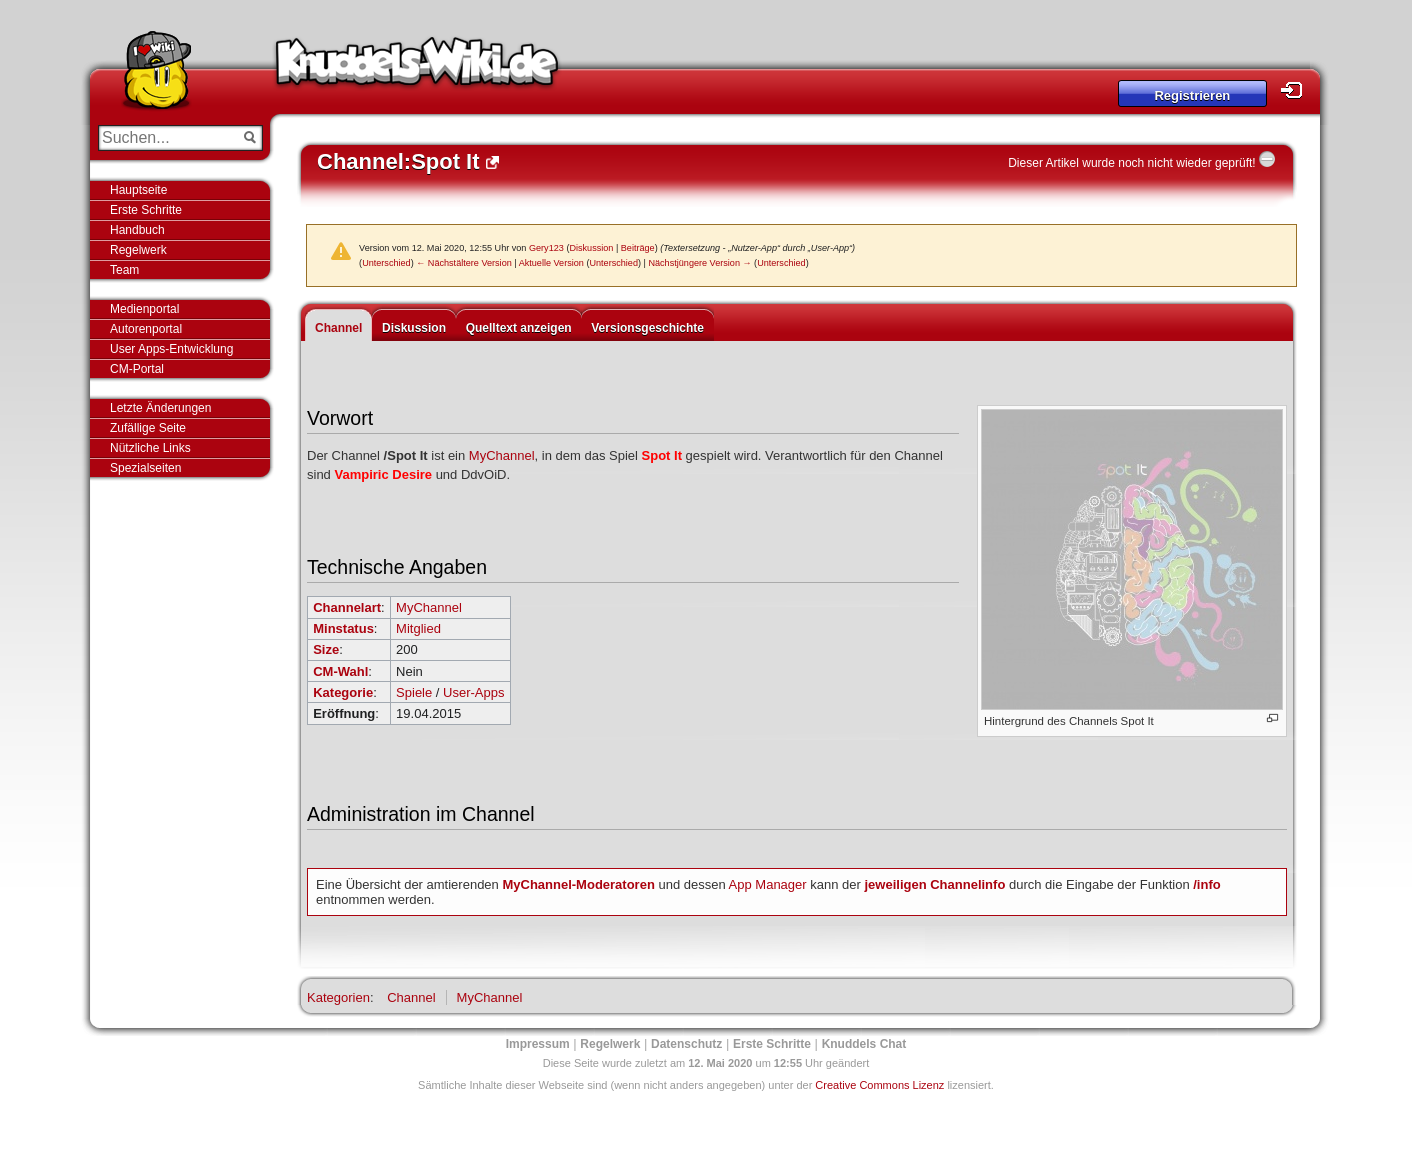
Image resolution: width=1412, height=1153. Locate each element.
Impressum (538, 1044)
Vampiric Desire (383, 474)
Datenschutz (686, 1044)
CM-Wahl (340, 671)
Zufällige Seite (148, 428)
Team (124, 270)
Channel (338, 328)
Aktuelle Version (551, 263)
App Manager (768, 884)
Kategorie (343, 692)
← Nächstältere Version (464, 263)
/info (1206, 884)
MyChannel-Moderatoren (578, 884)
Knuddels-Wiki (417, 68)
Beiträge (638, 248)
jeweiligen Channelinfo (934, 884)
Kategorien (338, 997)
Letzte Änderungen (160, 408)
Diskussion (591, 248)
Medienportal (144, 309)
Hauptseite (138, 190)
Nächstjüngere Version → (699, 263)
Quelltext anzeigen (519, 328)
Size (326, 649)
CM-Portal (137, 369)
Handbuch (137, 230)
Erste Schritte (146, 210)
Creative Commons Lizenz (879, 1085)
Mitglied (418, 628)
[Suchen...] (166, 138)
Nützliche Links (150, 448)
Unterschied (386, 263)
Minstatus (343, 628)
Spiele (414, 692)
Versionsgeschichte (647, 328)
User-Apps (473, 692)
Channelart (347, 607)
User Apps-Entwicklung (171, 349)
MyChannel (502, 455)
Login (1297, 90)
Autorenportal (146, 329)
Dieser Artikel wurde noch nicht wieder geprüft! (1131, 163)
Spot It (662, 455)
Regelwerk (138, 250)
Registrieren (1192, 95)
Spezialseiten (145, 468)
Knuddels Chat (864, 1044)
